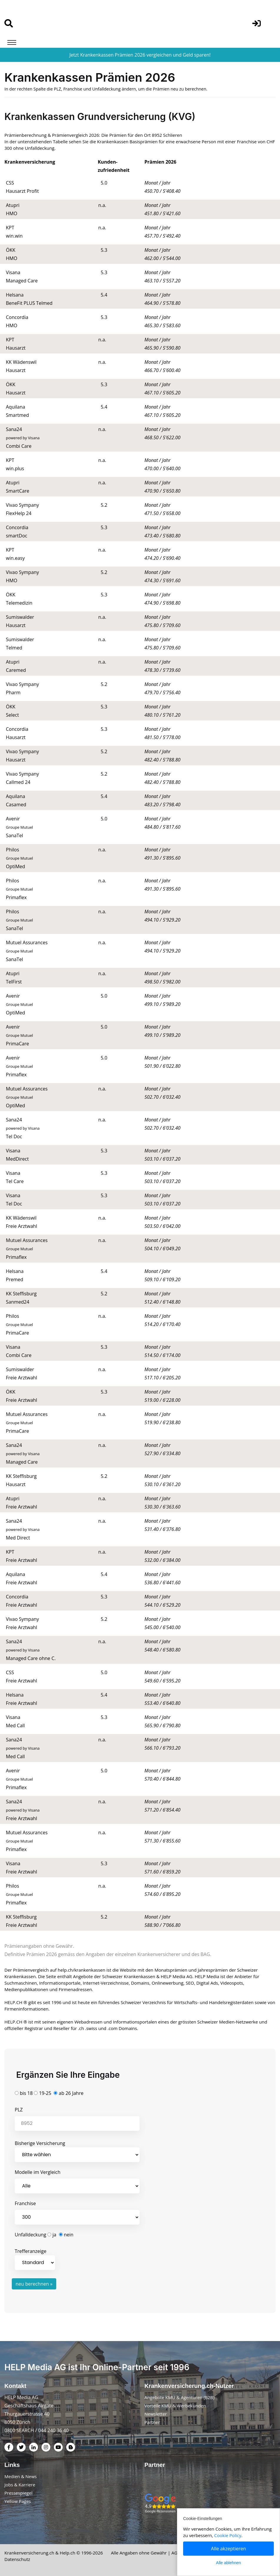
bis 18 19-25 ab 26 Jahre (49, 2093)
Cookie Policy (227, 2535)
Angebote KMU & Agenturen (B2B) (180, 2397)
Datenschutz (17, 2559)
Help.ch (67, 2553)
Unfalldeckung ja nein (44, 2234)
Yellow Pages (17, 2501)
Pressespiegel (18, 2493)
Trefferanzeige (35, 2259)
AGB (175, 2553)
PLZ (19, 2109)
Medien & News (20, 2476)
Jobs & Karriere (19, 2485)
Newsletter (156, 2414)
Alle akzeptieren (228, 2548)
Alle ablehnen (228, 2562)
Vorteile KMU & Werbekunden (175, 2406)
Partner (152, 2422)
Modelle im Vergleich (37, 2172)
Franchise (25, 2203)
